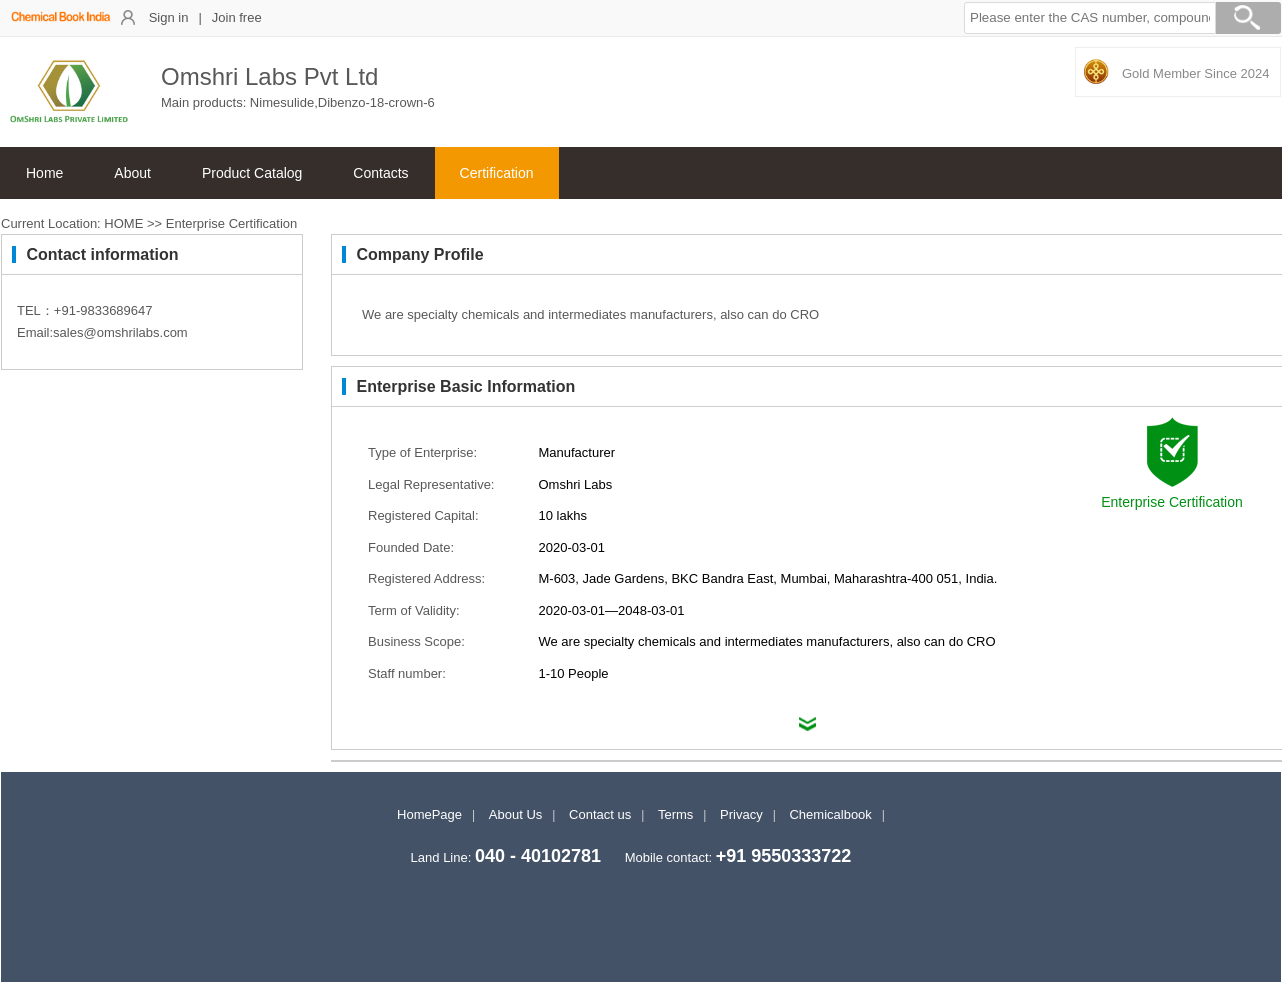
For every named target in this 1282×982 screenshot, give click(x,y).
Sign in (169, 17)
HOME (123, 223)
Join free (237, 17)
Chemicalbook (830, 814)
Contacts (380, 173)
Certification (497, 173)
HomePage (429, 814)
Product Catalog (252, 173)
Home (44, 173)
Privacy (741, 814)
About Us (515, 814)
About (132, 173)
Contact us (600, 814)
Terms (675, 814)
